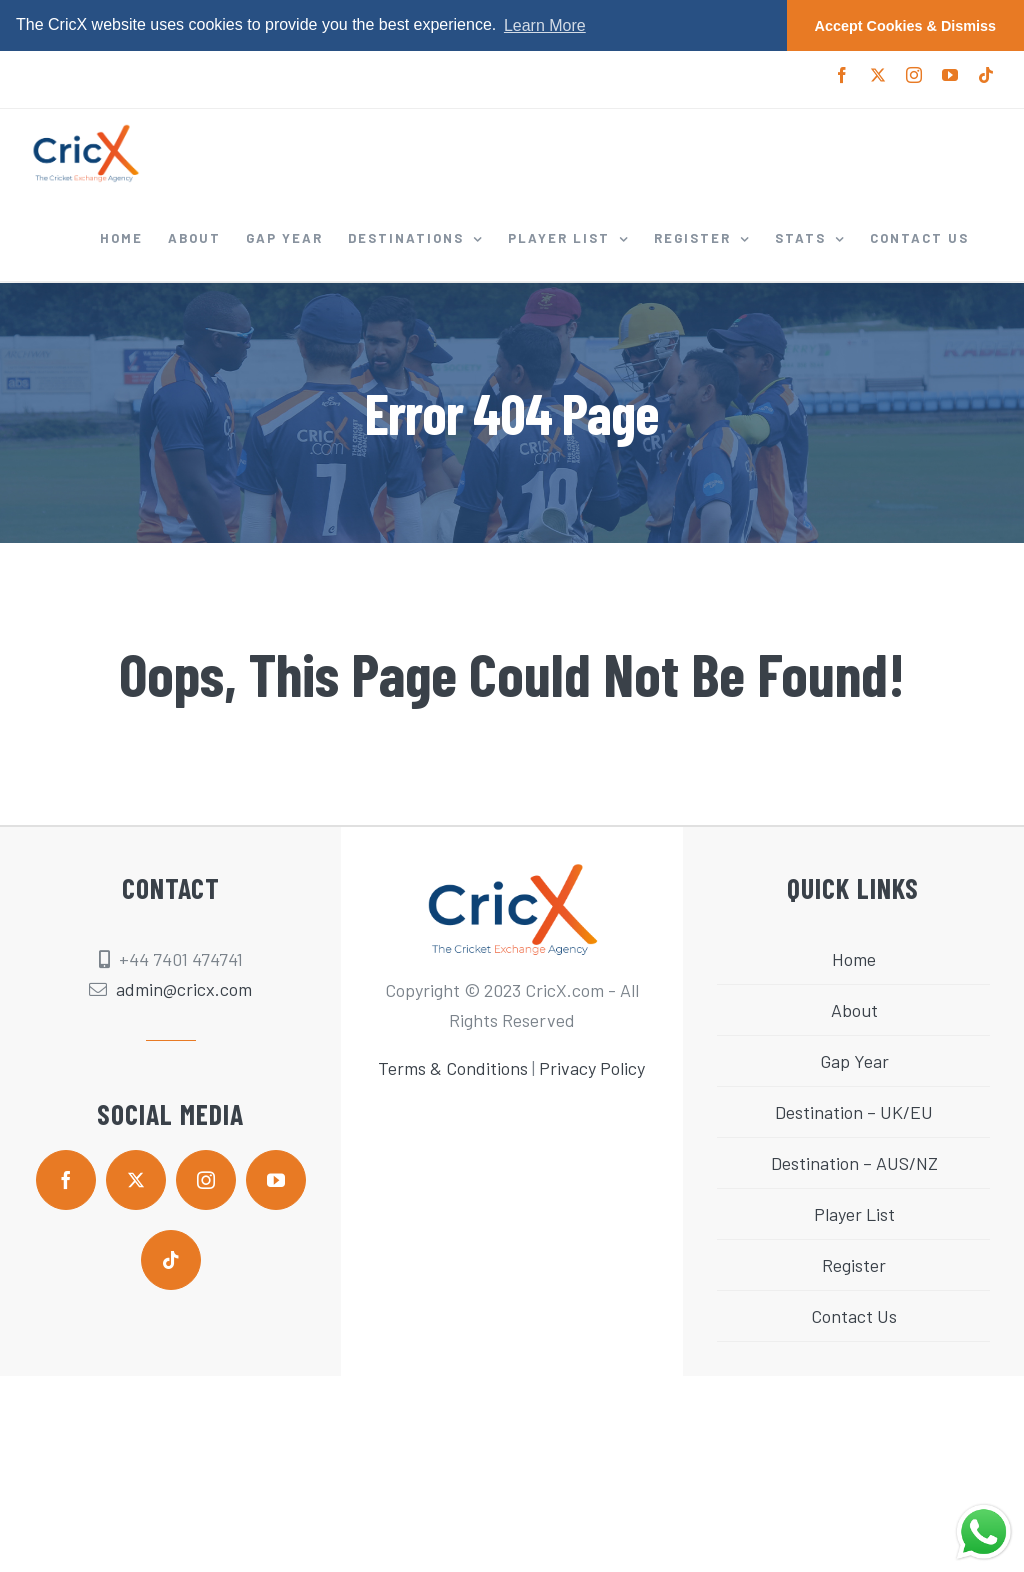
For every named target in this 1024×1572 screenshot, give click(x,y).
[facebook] (66, 1180)
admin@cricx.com (184, 989)
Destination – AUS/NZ (854, 1163)
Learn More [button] (545, 25)
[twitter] (136, 1180)
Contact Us (854, 1316)
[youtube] (276, 1180)
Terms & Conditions (453, 1068)
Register (854, 1265)
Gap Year (854, 1061)
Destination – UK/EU (854, 1112)
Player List (854, 1214)
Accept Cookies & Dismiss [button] (906, 26)
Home (854, 959)
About (854, 1010)
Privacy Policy (592, 1068)
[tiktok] (171, 1260)
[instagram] (206, 1180)
